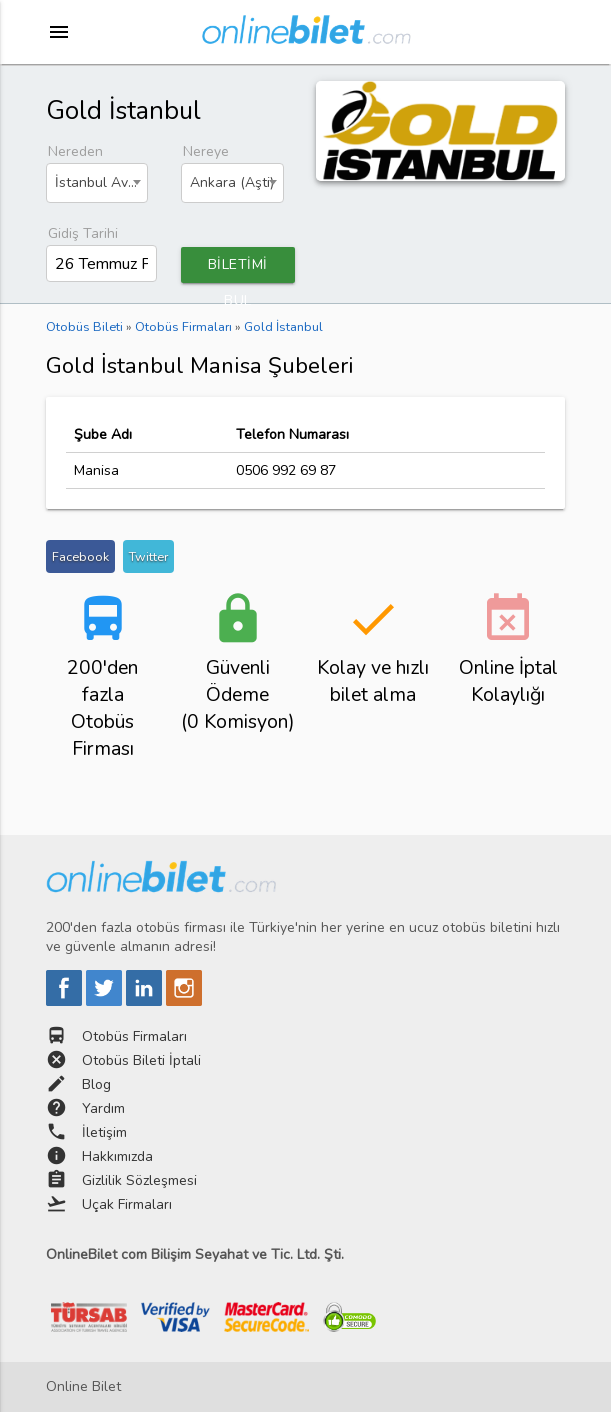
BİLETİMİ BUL (238, 269)
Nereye (206, 151)
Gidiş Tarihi (83, 233)
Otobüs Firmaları (134, 1036)
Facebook (80, 556)
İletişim (104, 1132)
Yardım (103, 1108)
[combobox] (97, 183)
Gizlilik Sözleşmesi (139, 1180)
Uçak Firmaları (127, 1204)
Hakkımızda (117, 1156)
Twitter (148, 556)
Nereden (75, 151)
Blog (96, 1084)
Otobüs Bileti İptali (141, 1060)
